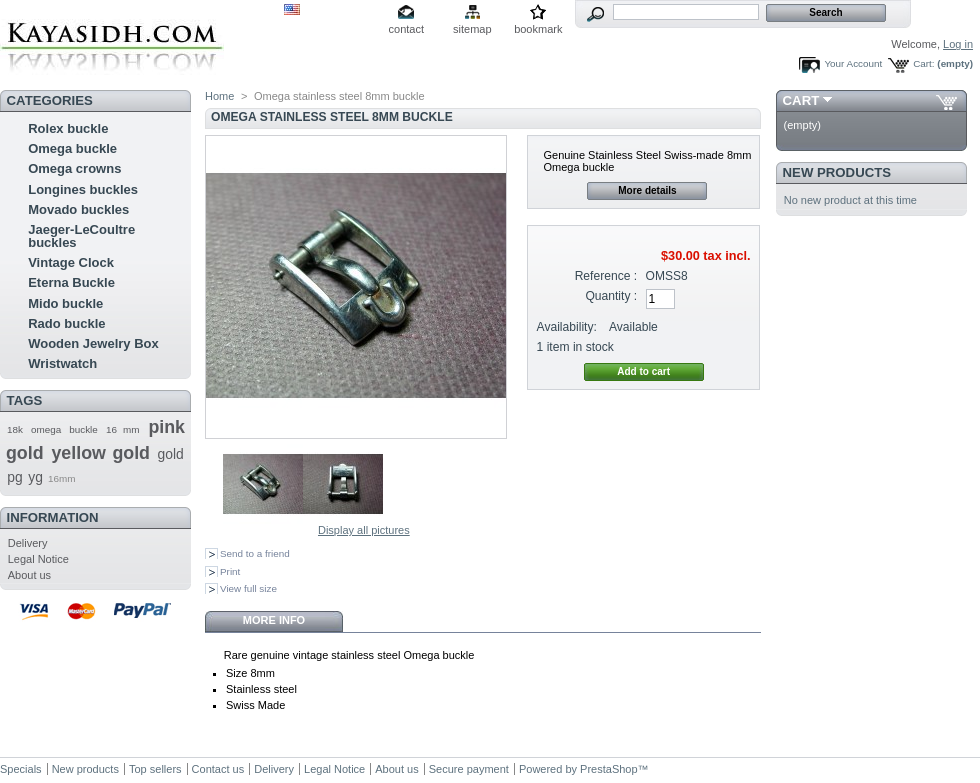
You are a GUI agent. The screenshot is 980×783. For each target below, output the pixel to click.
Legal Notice (38, 559)
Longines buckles (83, 189)
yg (35, 477)
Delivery (28, 543)
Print (230, 571)
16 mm (123, 429)
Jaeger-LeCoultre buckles (81, 236)
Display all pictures (364, 530)
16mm (61, 478)
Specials (21, 769)
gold (170, 454)
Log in (958, 44)
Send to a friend (255, 553)
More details (647, 190)
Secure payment (469, 769)
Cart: (923, 63)
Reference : (606, 276)
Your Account (853, 63)
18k (15, 429)
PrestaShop (608, 769)
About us (29, 575)
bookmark (538, 29)
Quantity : (611, 296)
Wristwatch (62, 363)
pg (14, 477)
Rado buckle (66, 323)
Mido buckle (65, 303)
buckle (83, 429)
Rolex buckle (68, 128)
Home (219, 96)
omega (46, 429)
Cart (801, 100)
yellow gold (100, 453)
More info (274, 620)
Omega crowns (74, 168)
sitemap (472, 29)
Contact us (218, 769)
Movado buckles (78, 209)
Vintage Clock (71, 262)
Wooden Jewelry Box (93, 343)
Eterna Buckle (71, 282)
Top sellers (155, 769)
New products (837, 172)
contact (406, 29)
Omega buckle (72, 148)
